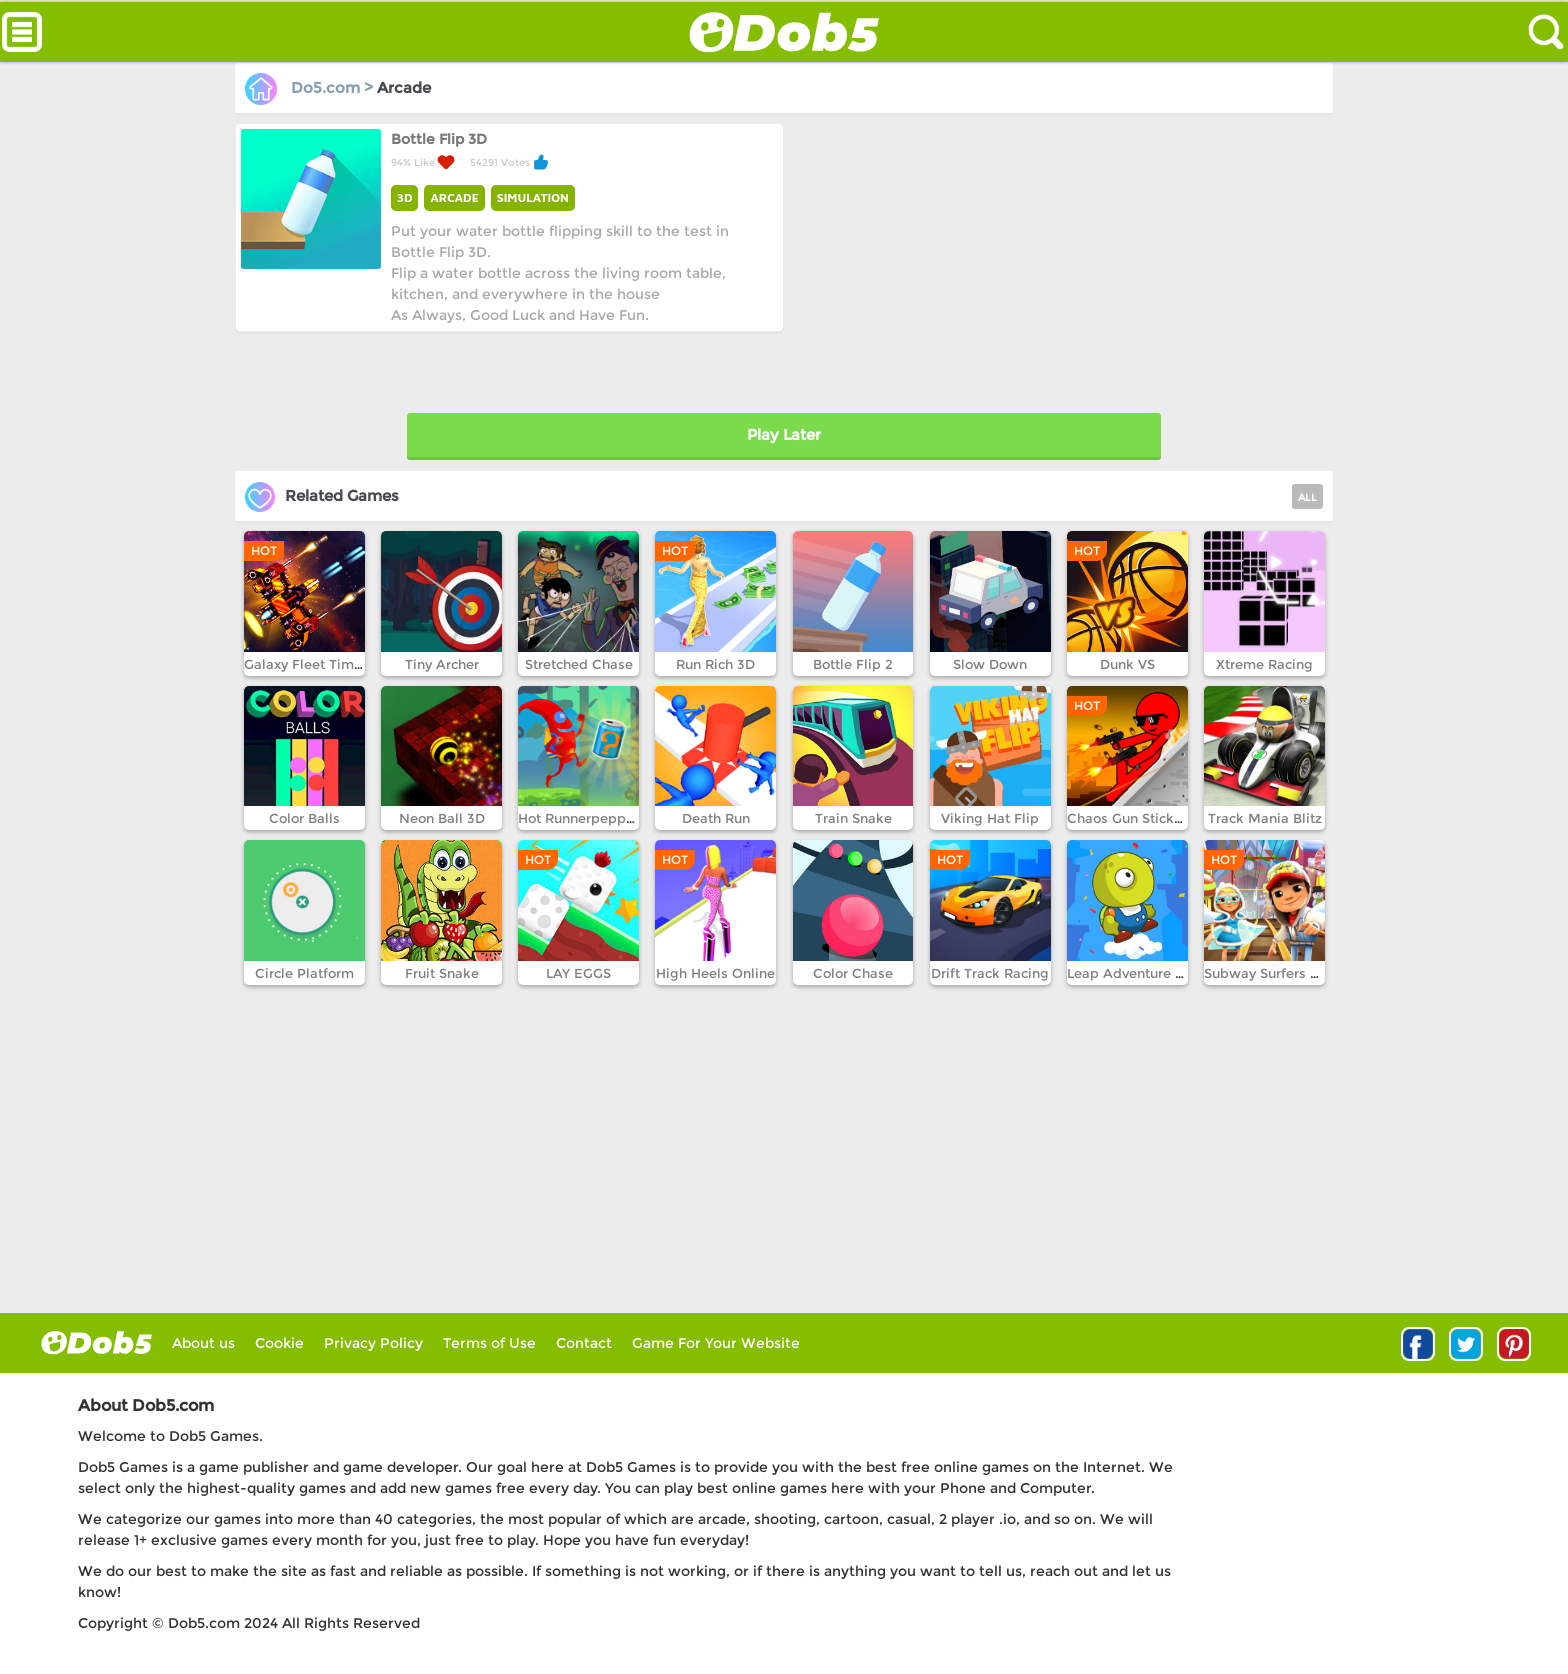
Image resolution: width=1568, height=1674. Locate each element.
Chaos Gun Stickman (1135, 818)
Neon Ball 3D (442, 818)
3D (405, 197)
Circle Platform (304, 973)
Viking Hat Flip (990, 818)
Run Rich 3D (715, 664)
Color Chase (853, 973)
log (96, 1342)
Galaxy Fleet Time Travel (325, 664)
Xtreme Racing (1264, 664)
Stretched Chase (579, 664)
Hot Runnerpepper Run (593, 818)
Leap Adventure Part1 (1137, 973)
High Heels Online (715, 973)
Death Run (716, 818)
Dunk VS (1127, 664)
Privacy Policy (373, 1343)
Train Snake (853, 818)
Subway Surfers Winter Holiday (1306, 973)
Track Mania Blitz (1265, 818)
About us (203, 1343)
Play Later (784, 434)
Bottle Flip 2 (853, 664)
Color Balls (304, 818)
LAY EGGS (578, 973)
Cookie (279, 1343)
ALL (1307, 497)
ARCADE (454, 197)
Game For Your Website (716, 1343)
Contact (584, 1343)
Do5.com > (311, 87)
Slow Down (990, 664)
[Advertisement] (1055, 263)
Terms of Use (489, 1343)
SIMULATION (533, 197)
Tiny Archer (442, 664)
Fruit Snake (442, 973)
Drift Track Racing (990, 973)
